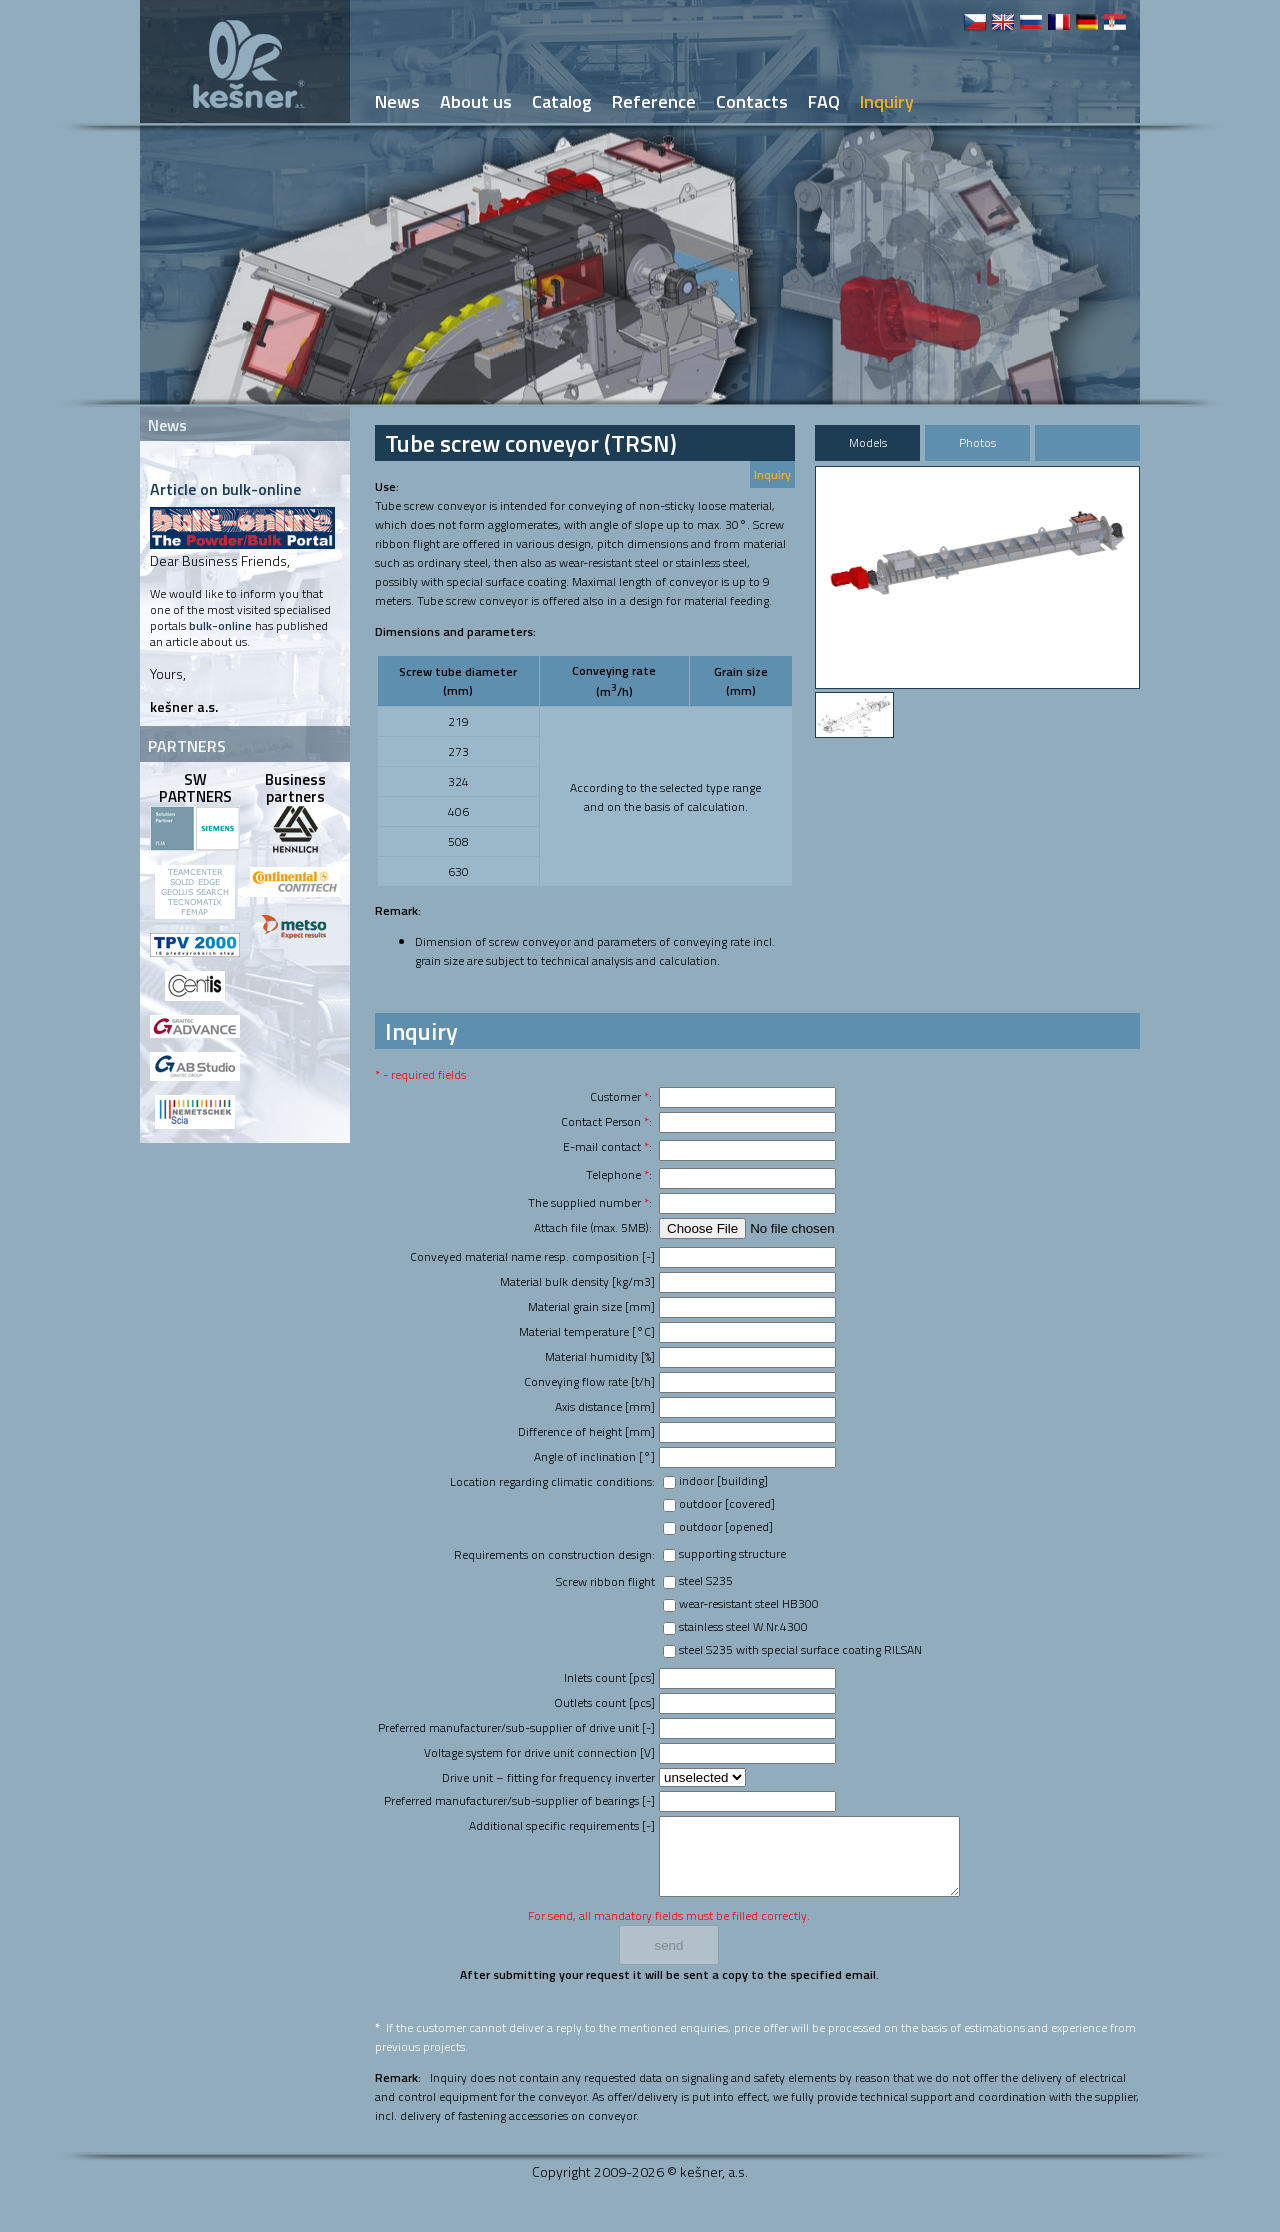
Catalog (562, 101)
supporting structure (732, 1553)
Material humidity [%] (600, 1356)
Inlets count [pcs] (609, 1677)
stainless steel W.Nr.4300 (743, 1626)
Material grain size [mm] (591, 1306)
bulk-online (220, 625)
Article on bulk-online (225, 489)
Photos (977, 442)
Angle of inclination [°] (594, 1456)
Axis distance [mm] (605, 1406)
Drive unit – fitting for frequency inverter (548, 1777)
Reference (654, 101)
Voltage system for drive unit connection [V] (539, 1752)
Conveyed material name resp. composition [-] (532, 1256)
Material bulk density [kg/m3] (577, 1281)
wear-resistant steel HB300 (749, 1603)
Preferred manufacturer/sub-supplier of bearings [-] (519, 1800)
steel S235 (706, 1580)
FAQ (824, 101)
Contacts (752, 101)
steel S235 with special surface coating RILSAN (800, 1649)
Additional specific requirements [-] (562, 1825)
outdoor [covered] (727, 1503)
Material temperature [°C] (587, 1331)
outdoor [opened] (726, 1526)
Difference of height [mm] (586, 1431)
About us (476, 101)
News (397, 101)
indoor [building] (723, 1480)
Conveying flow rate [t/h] (589, 1381)
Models (868, 442)
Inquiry (772, 474)
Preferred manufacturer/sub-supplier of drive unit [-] (516, 1727)
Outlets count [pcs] (604, 1702)
